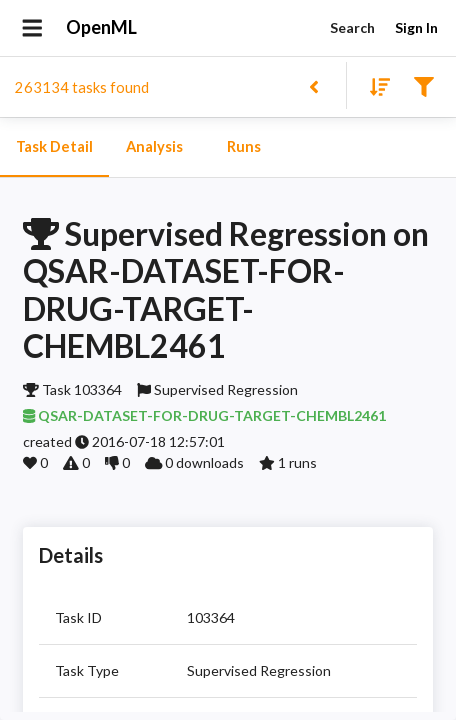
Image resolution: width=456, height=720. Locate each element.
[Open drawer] (32, 28)
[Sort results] (374, 85)
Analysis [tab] (154, 147)
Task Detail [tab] (54, 147)
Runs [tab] (244, 147)
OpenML (102, 28)
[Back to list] (313, 85)
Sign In (416, 28)
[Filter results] (423, 85)
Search (352, 28)
